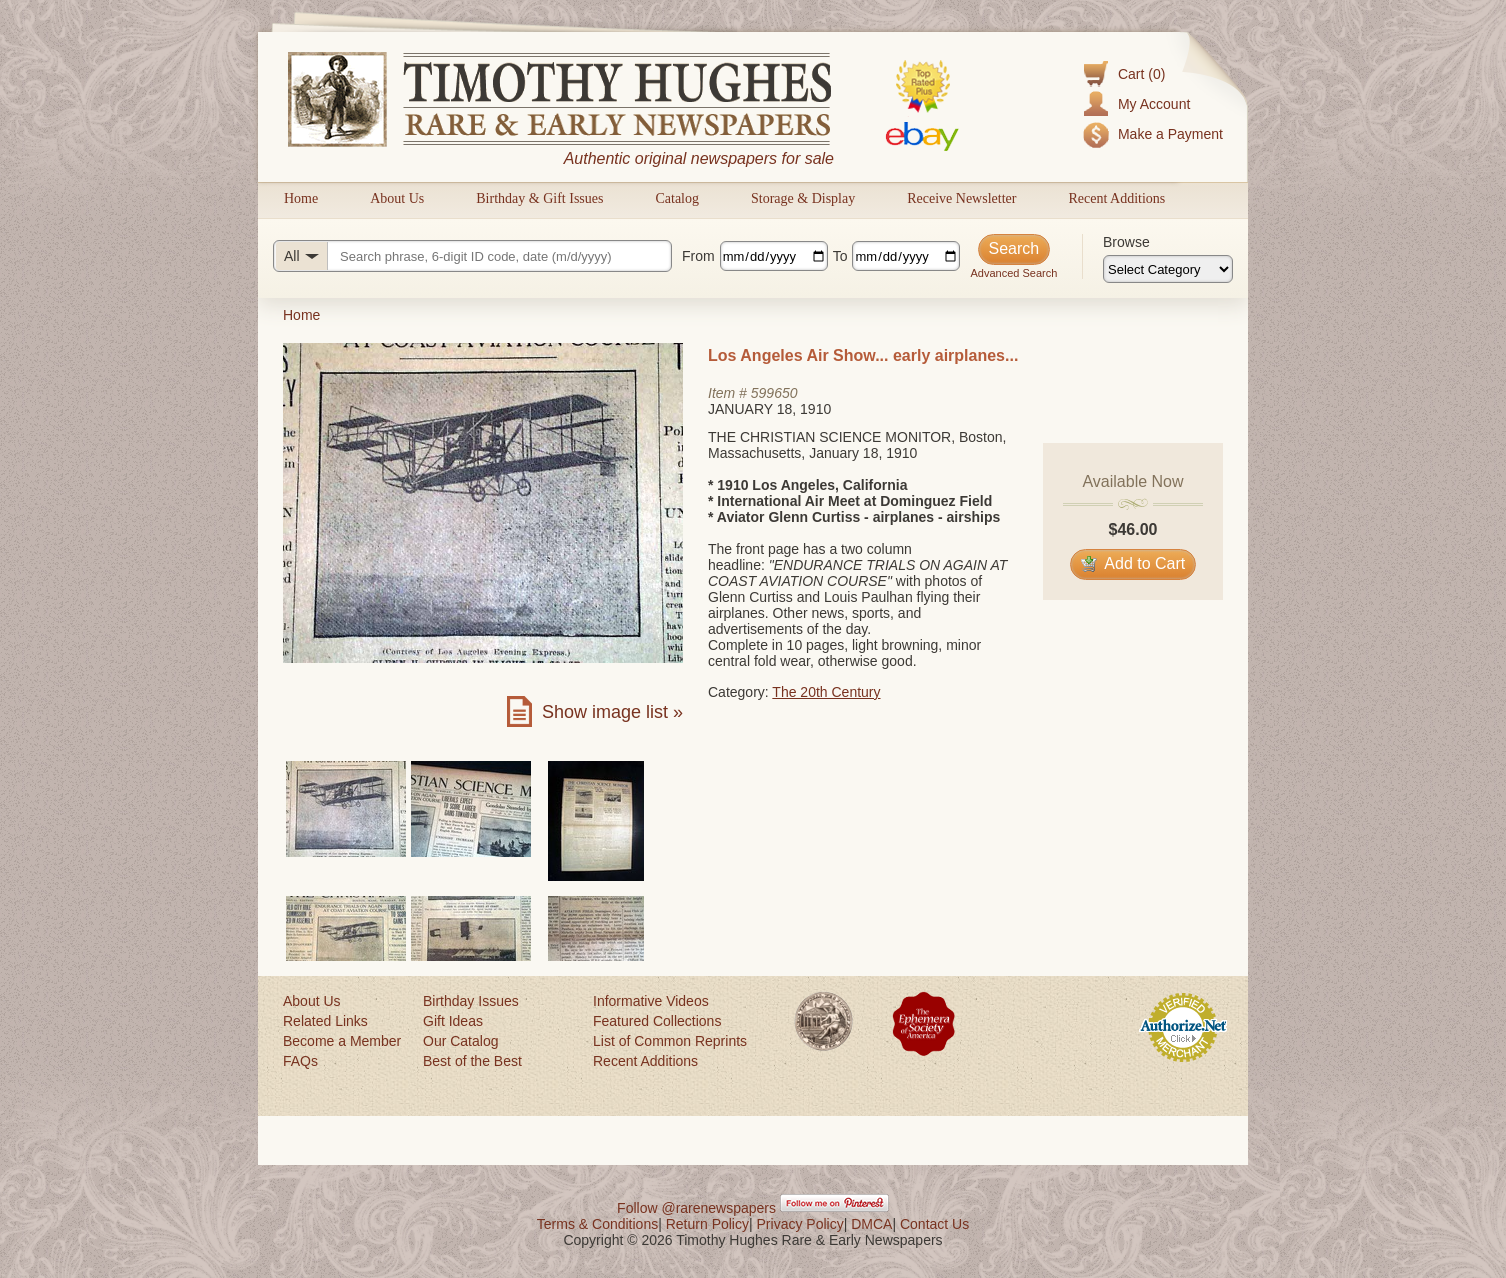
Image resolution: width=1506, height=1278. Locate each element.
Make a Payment (1170, 134)
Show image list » (612, 712)
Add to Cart (1133, 563)
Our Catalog (460, 1041)
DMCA (871, 1224)
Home (301, 198)
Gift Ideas (453, 1021)
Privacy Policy (800, 1224)
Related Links (325, 1021)
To (840, 256)
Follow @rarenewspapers (696, 1208)
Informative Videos (651, 1001)
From (698, 256)
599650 (774, 393)
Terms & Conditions (597, 1224)
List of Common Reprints (670, 1041)
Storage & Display (803, 198)
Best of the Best (472, 1061)
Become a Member (342, 1041)
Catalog (677, 198)
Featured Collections (657, 1021)
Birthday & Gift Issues (539, 198)
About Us (397, 198)
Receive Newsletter (961, 198)
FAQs (300, 1061)
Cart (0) (1141, 74)
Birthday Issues (471, 1001)
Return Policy (707, 1224)
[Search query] (472, 256)
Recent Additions (1116, 198)
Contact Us (934, 1224)
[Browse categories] (1168, 269)
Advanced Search (1013, 273)
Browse (1126, 242)
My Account (1154, 104)
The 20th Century (826, 692)
